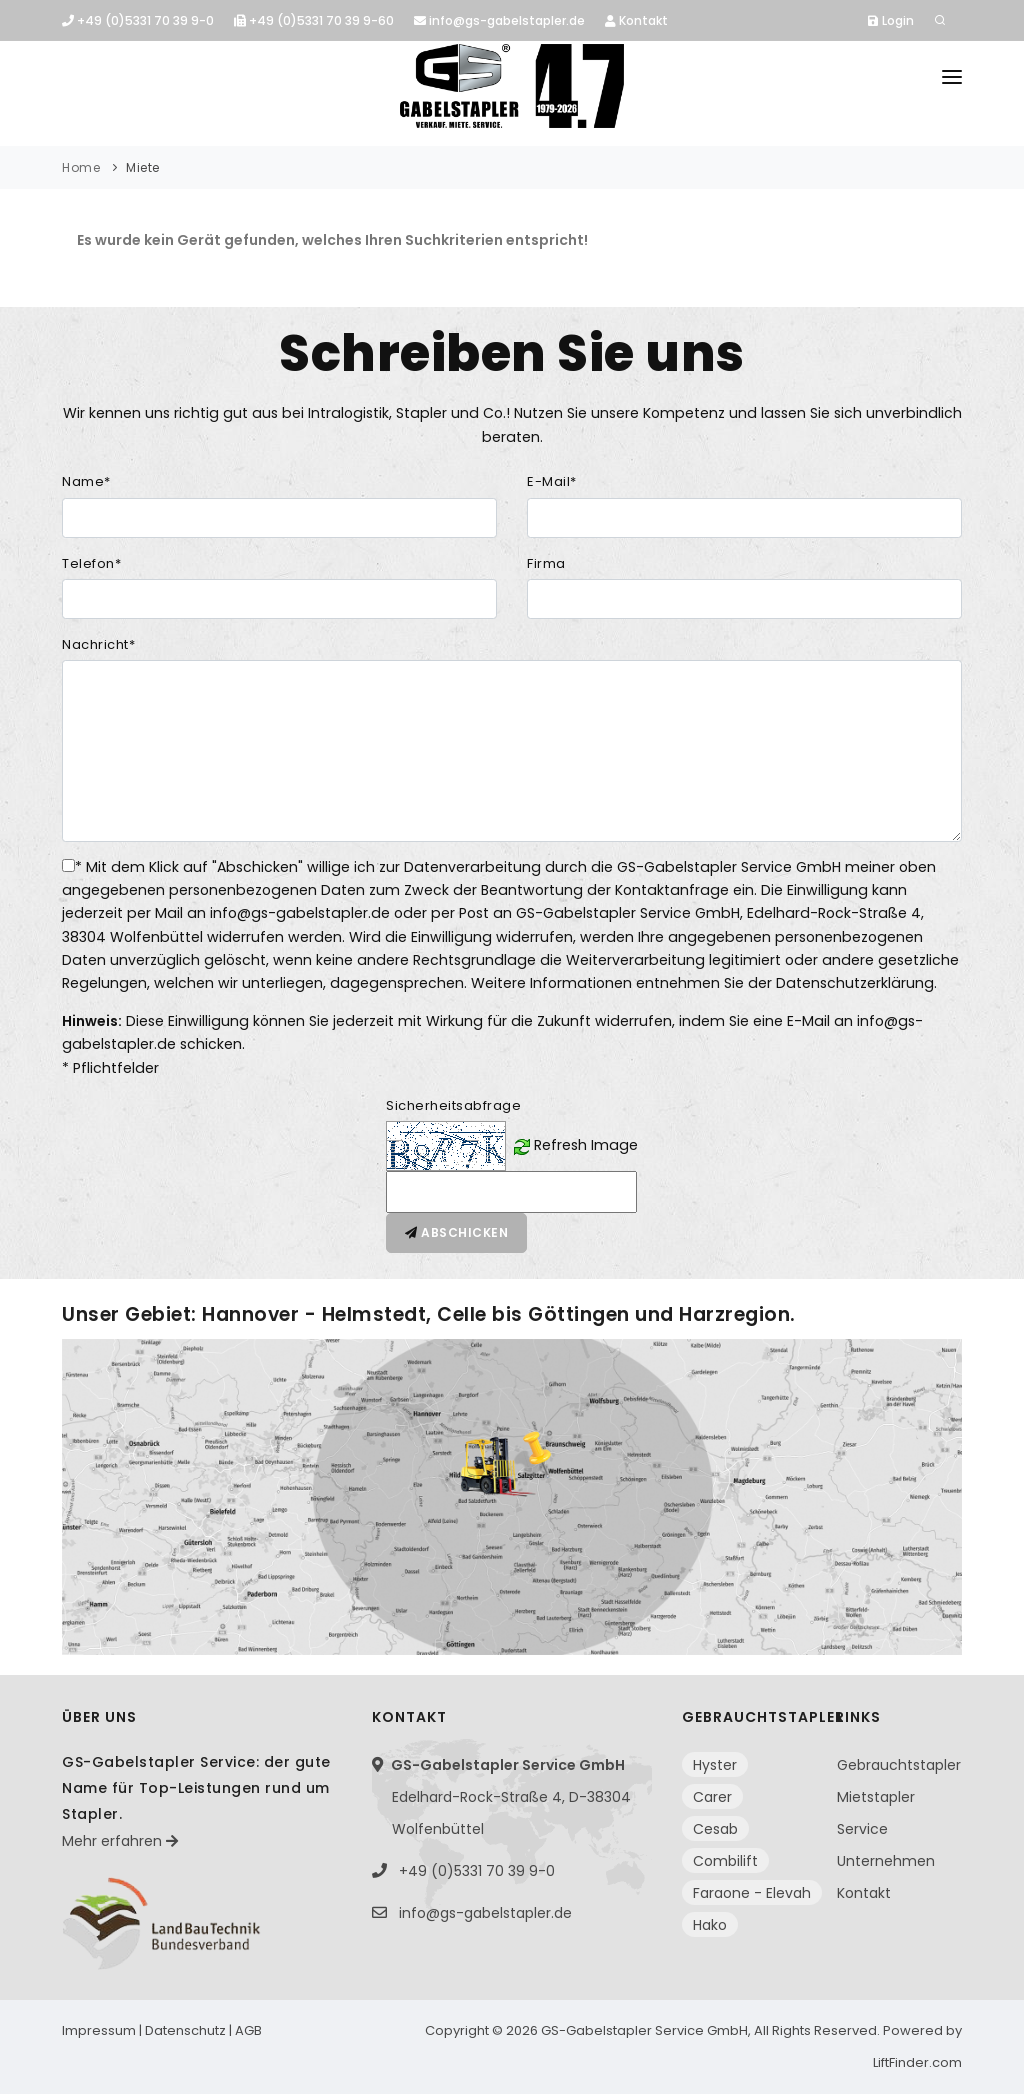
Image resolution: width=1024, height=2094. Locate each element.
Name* (86, 481)
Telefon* (91, 563)
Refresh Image (586, 1145)
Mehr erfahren (120, 1841)
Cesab (715, 1829)
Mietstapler (876, 1797)
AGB (248, 2030)
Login (891, 20)
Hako (710, 1925)
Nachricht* (98, 644)
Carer (712, 1797)
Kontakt (636, 20)
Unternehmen (886, 1861)
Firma (546, 563)
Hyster (715, 1765)
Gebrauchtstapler (899, 1765)
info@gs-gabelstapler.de (499, 20)
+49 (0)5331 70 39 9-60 (314, 20)
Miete (143, 167)
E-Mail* (552, 481)
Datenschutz (185, 2030)
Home (81, 167)
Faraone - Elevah (752, 1893)
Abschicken (456, 1232)
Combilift (725, 1861)
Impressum (99, 2030)
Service (862, 1829)
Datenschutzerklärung (855, 983)
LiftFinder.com (917, 2062)
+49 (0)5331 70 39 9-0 (138, 20)
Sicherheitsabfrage (453, 1105)
